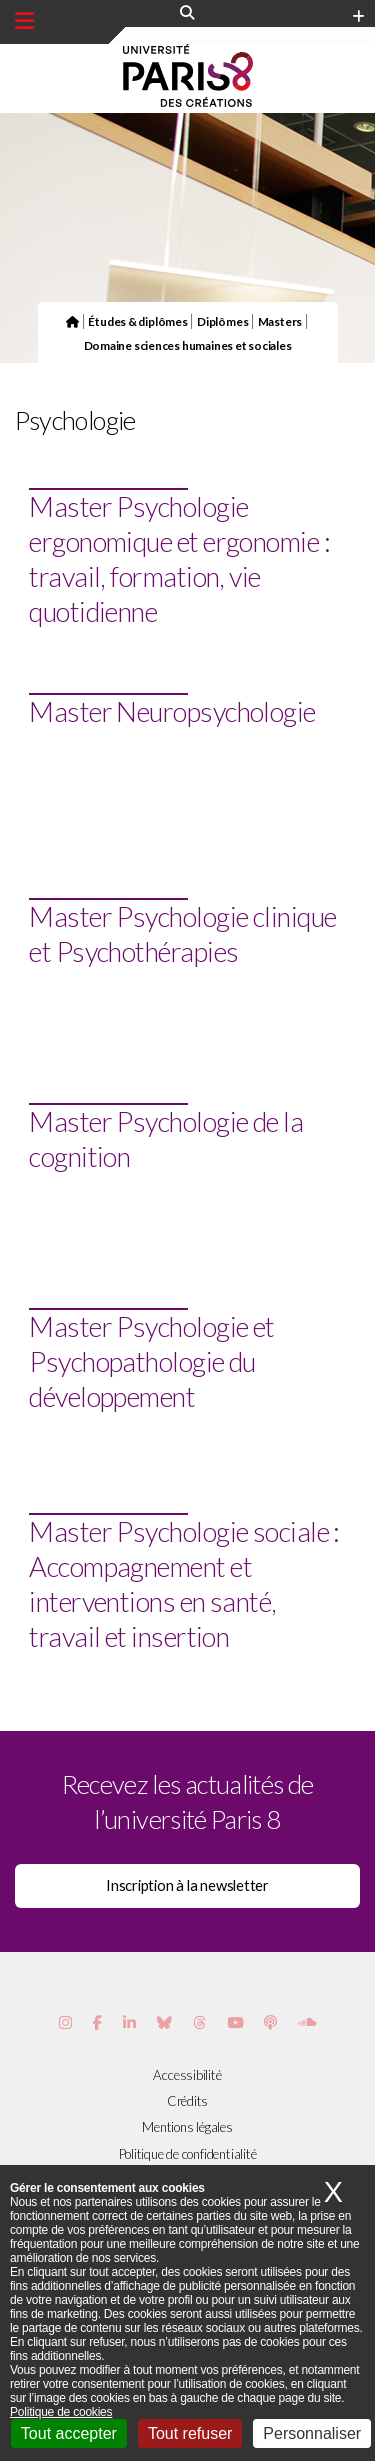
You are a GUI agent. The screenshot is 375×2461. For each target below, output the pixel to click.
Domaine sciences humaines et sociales (188, 345)
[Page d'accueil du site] (72, 321)
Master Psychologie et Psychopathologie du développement (151, 1361)
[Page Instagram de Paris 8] (65, 2022)
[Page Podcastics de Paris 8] (270, 2022)
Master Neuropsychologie (172, 711)
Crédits (187, 2101)
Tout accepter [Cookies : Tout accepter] (69, 2433)
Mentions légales (187, 2127)
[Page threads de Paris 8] (199, 2022)
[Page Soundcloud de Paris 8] (307, 2022)
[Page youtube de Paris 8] (235, 2022)
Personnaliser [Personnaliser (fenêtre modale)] (312, 2433)
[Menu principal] (24, 21)
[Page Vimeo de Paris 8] (129, 2022)
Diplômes (222, 321)
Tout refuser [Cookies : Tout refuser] (190, 2433)
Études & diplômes (137, 321)
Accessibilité (187, 2075)
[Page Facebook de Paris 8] (97, 2022)
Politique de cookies (61, 2412)
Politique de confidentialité (188, 2154)
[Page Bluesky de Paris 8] (164, 2022)
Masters (280, 321)
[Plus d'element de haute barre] (358, 17)
